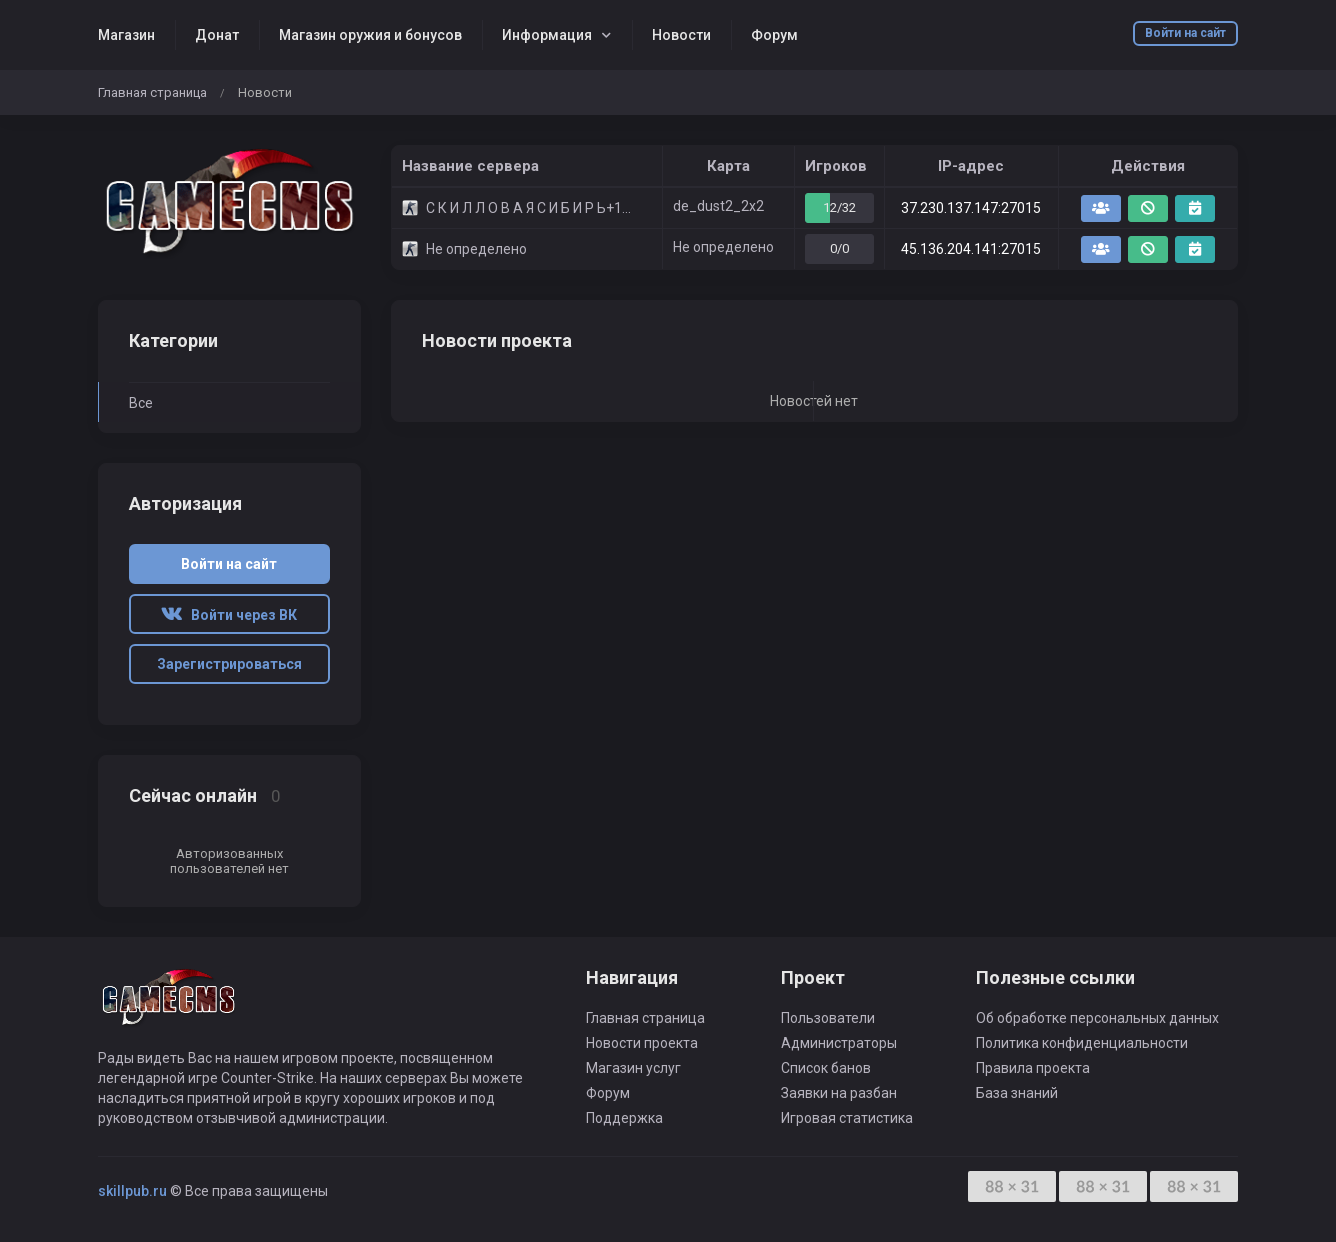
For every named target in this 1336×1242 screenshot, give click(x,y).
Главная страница (152, 92)
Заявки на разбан (839, 1093)
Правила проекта (1033, 1068)
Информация (547, 35)
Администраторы (839, 1043)
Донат (217, 35)
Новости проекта (642, 1043)
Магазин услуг (633, 1068)
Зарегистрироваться (229, 664)
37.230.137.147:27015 (971, 208)
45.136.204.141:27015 (971, 249)
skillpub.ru (132, 1191)
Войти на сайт (1185, 33)
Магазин (126, 35)
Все (141, 403)
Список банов (826, 1068)
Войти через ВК (229, 615)
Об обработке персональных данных (1097, 1018)
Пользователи (828, 1018)
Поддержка (624, 1118)
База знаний (1017, 1093)
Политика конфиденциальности (1082, 1043)
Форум (774, 35)
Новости (681, 35)
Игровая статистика (847, 1118)
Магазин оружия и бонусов (370, 35)
